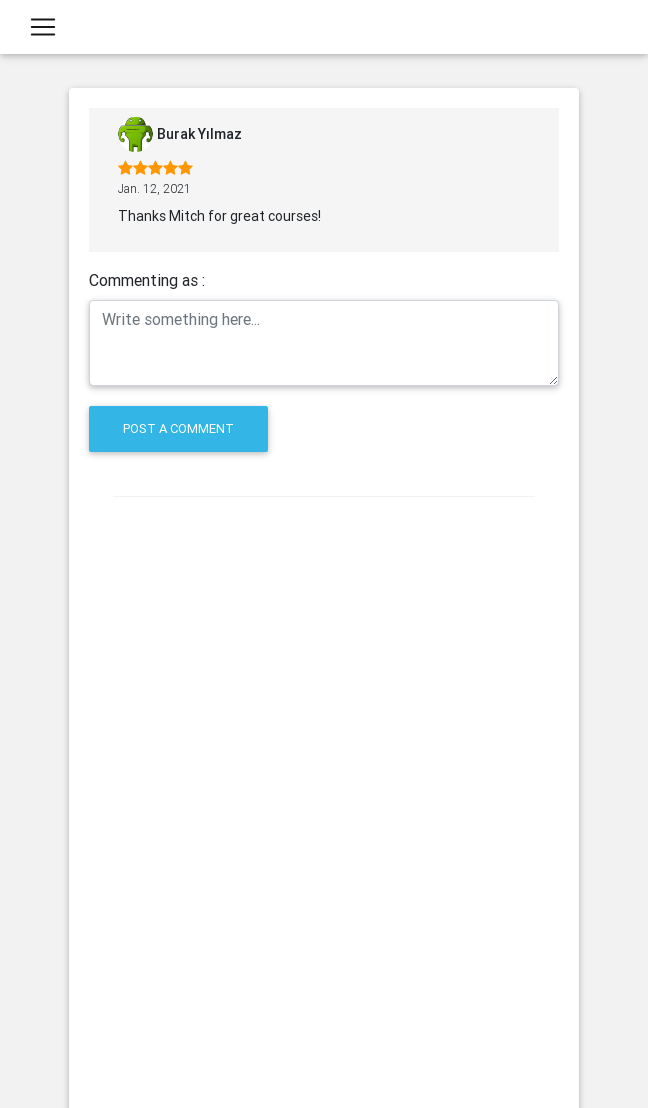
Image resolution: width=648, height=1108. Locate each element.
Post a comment (178, 428)
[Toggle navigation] (43, 31)
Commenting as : (147, 280)
